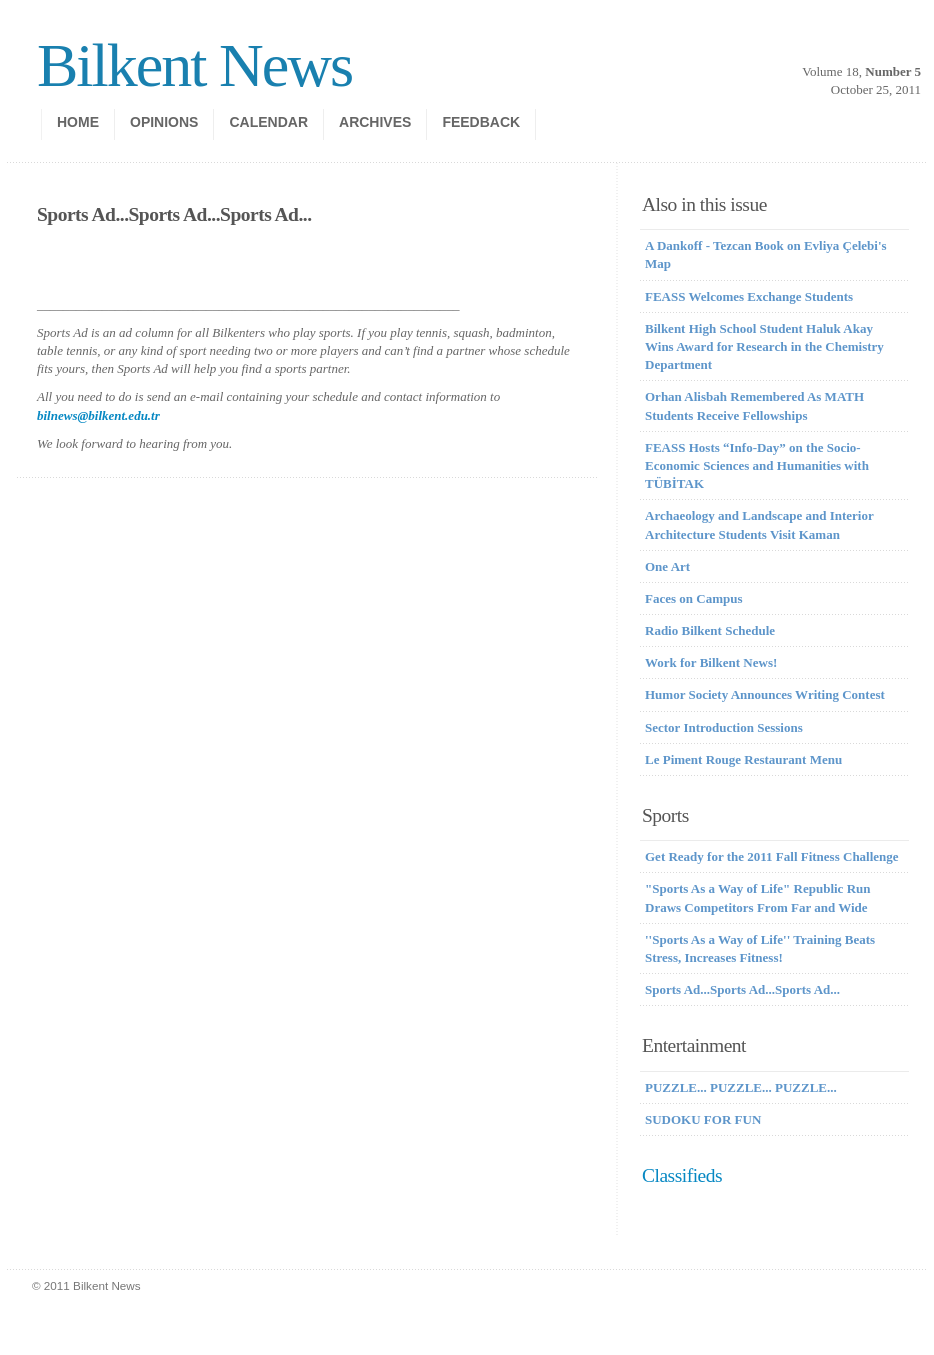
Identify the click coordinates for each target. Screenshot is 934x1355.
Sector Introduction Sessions (724, 727)
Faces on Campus (694, 598)
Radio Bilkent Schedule (710, 630)
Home (78, 122)
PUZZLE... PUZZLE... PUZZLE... (741, 1087)
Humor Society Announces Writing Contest (765, 694)
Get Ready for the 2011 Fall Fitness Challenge (772, 856)
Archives (375, 122)
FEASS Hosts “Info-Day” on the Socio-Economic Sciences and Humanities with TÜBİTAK (757, 465)
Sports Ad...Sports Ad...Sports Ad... (742, 989)
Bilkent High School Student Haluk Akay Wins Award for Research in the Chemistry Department (764, 346)
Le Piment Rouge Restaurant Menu (743, 759)
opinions (164, 122)
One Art (667, 566)
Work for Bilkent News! (711, 662)
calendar (268, 122)
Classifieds (682, 1175)
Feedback (481, 122)
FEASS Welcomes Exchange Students (749, 296)
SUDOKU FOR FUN (703, 1119)
